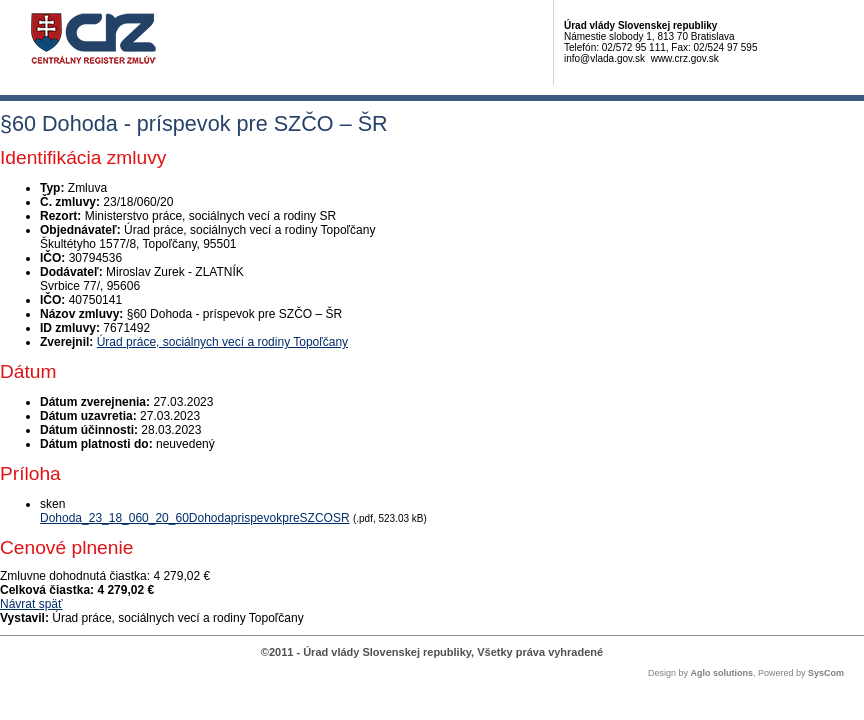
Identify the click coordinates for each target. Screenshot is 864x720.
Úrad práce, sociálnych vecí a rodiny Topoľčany (222, 342)
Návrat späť (31, 604)
